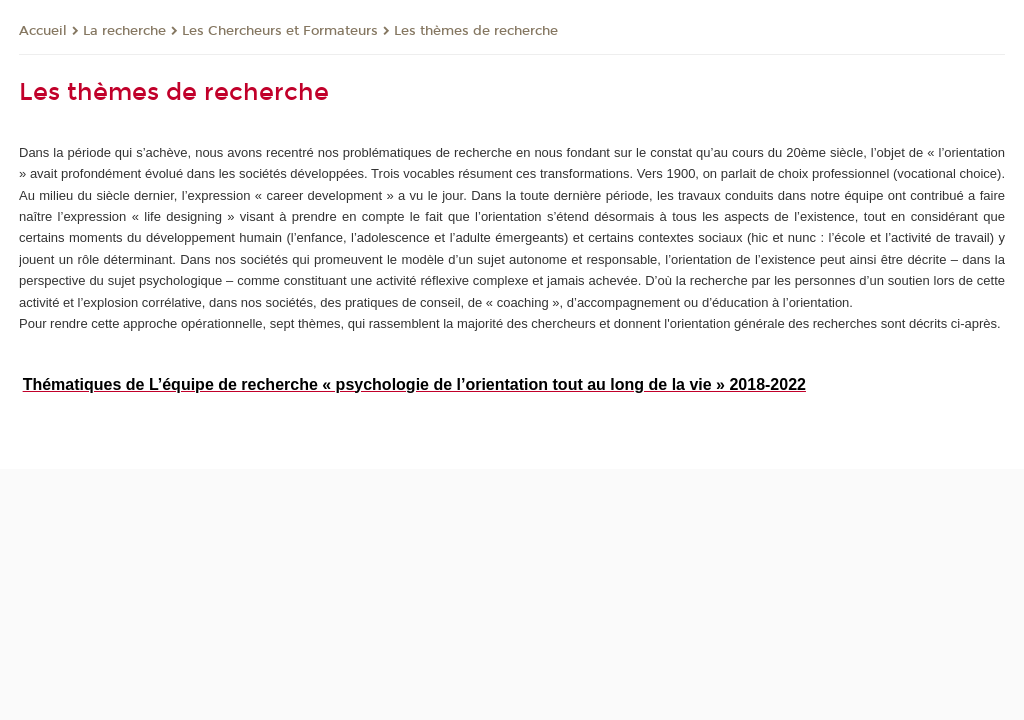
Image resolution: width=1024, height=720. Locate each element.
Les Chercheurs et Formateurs (280, 31)
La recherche (124, 31)
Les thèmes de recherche (476, 31)
